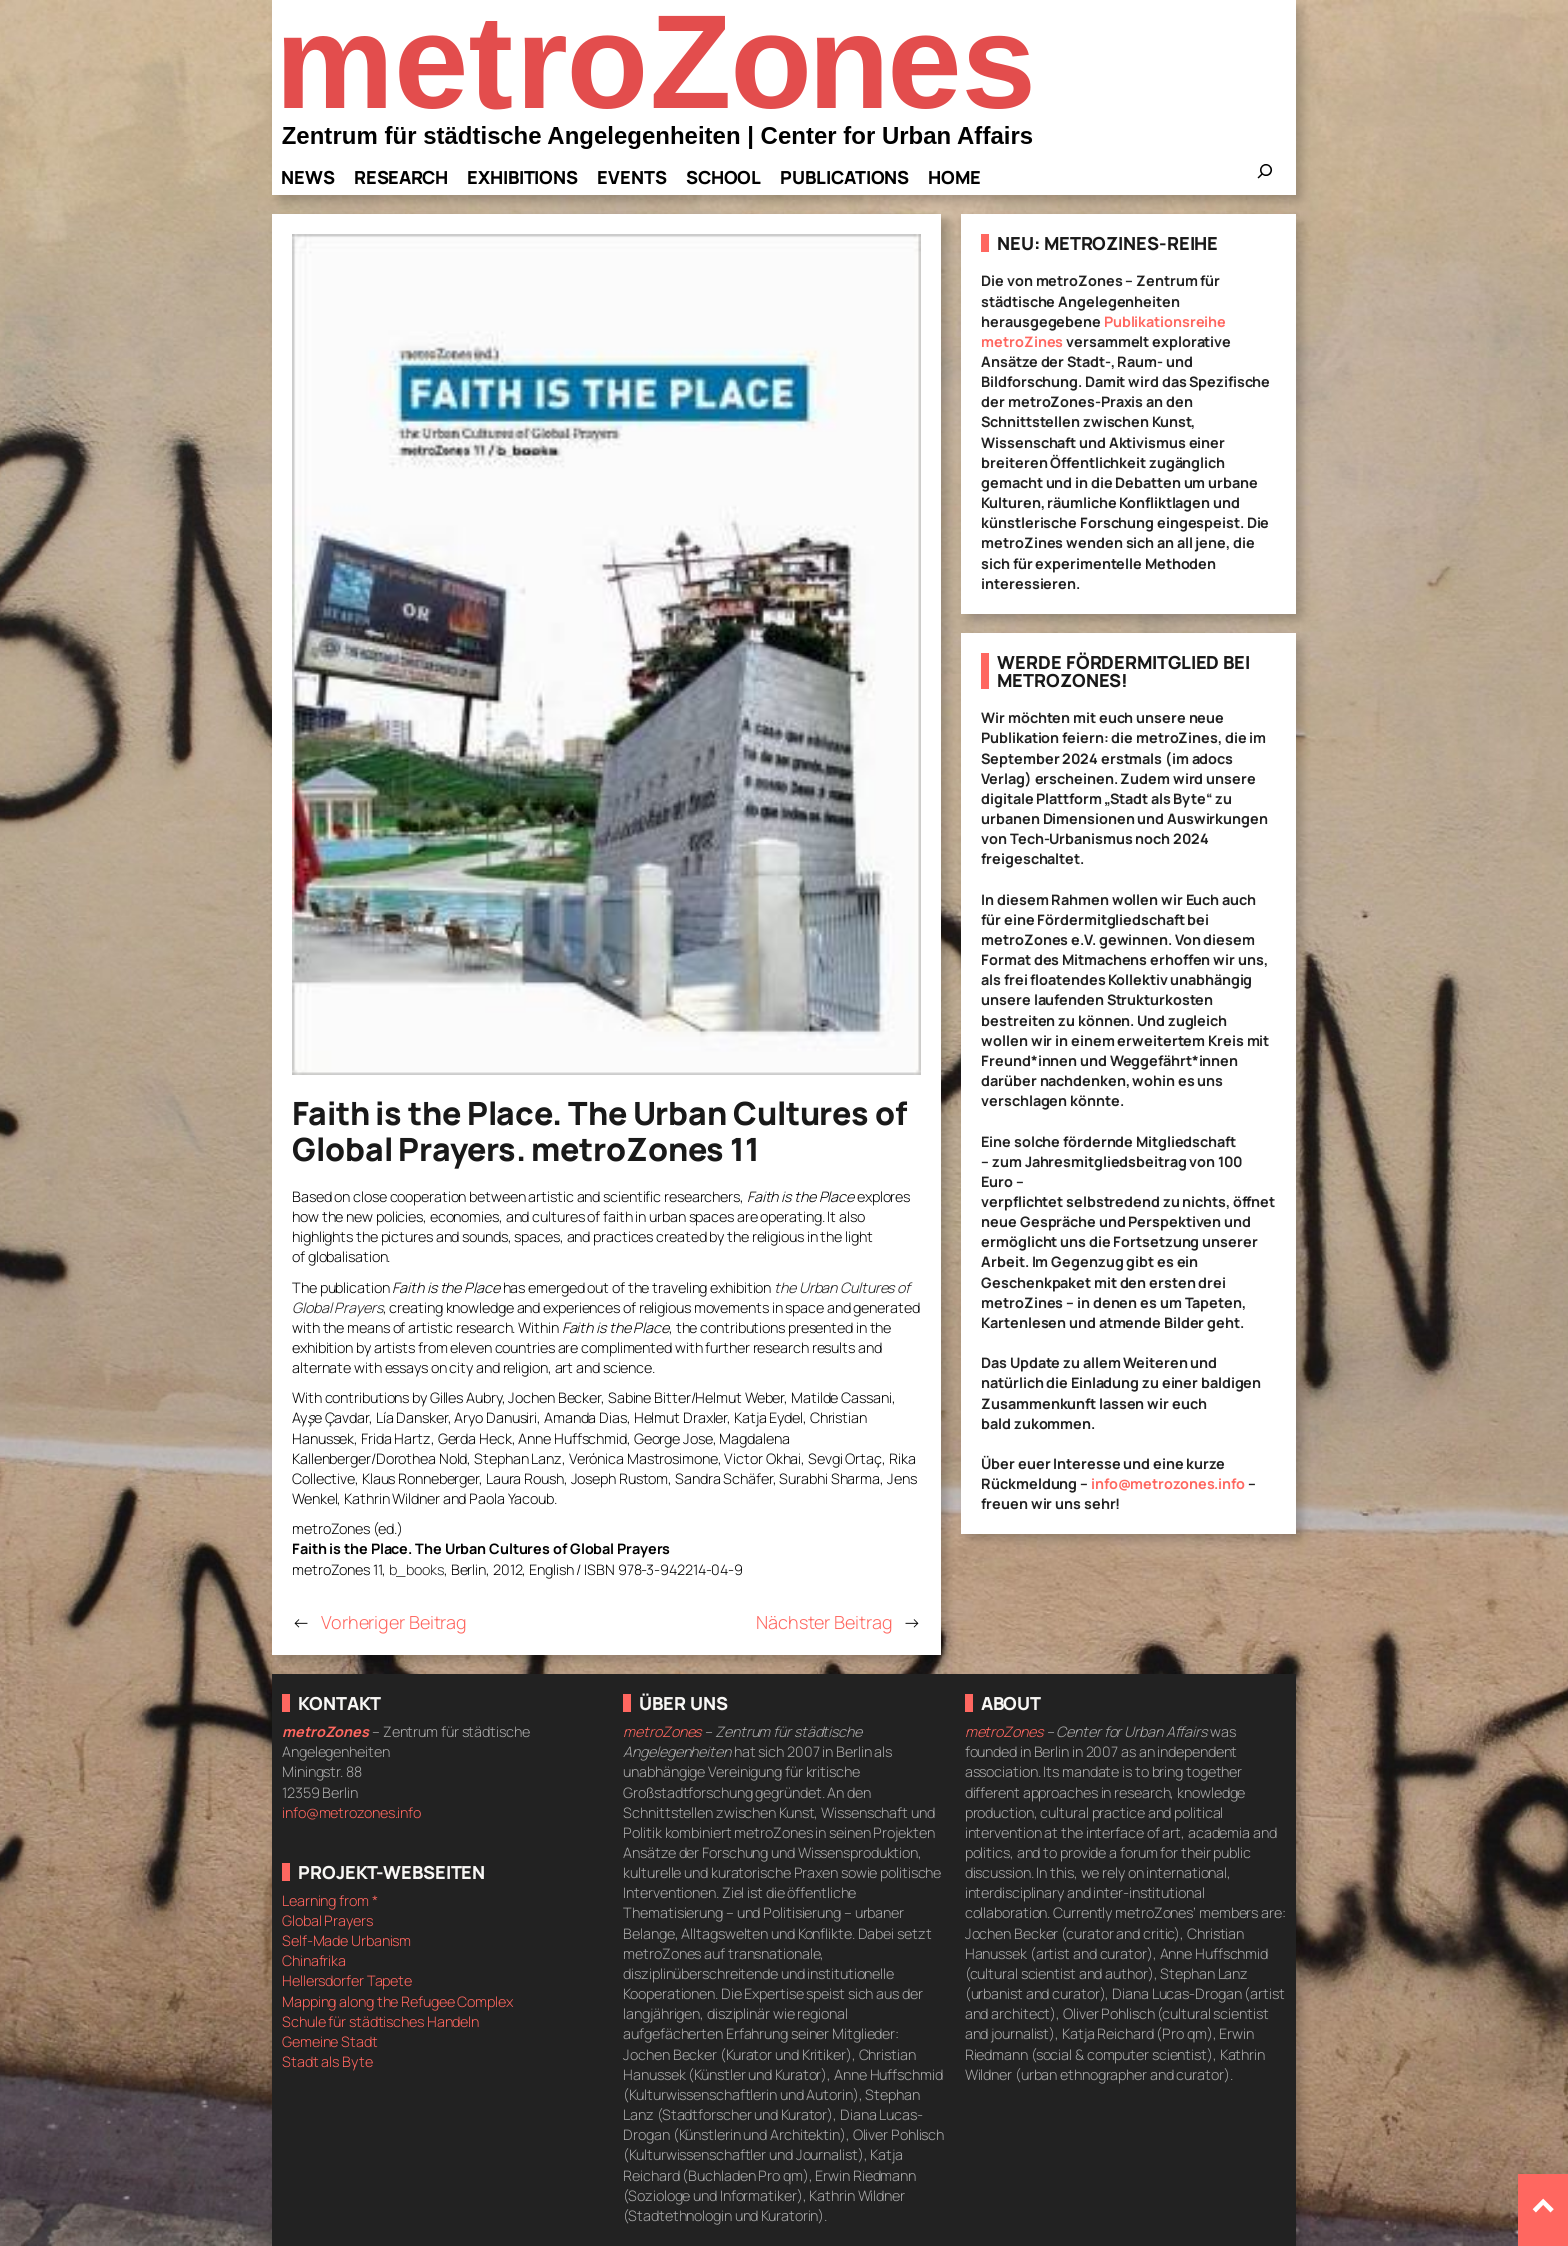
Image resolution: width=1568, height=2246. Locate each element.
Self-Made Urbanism (346, 1940)
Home (954, 177)
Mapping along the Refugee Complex (397, 2001)
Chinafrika (314, 1960)
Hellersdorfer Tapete (347, 1980)
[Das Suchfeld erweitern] (1265, 177)
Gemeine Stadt (330, 2041)
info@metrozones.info (1168, 1483)
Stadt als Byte (327, 2061)
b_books (416, 1569)
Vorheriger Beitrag (394, 1622)
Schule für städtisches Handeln (380, 2021)
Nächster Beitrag (824, 1622)
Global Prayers (327, 1920)
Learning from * (330, 1900)
